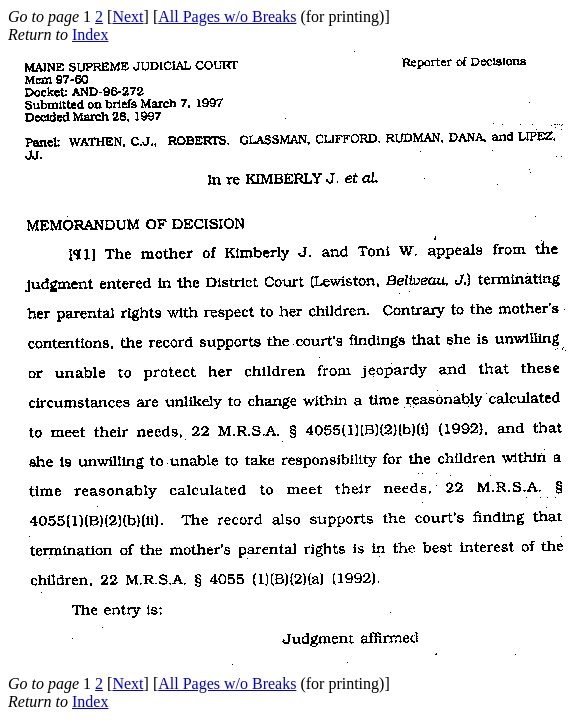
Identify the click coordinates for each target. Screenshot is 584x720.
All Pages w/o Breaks (227, 16)
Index (90, 34)
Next (127, 16)
